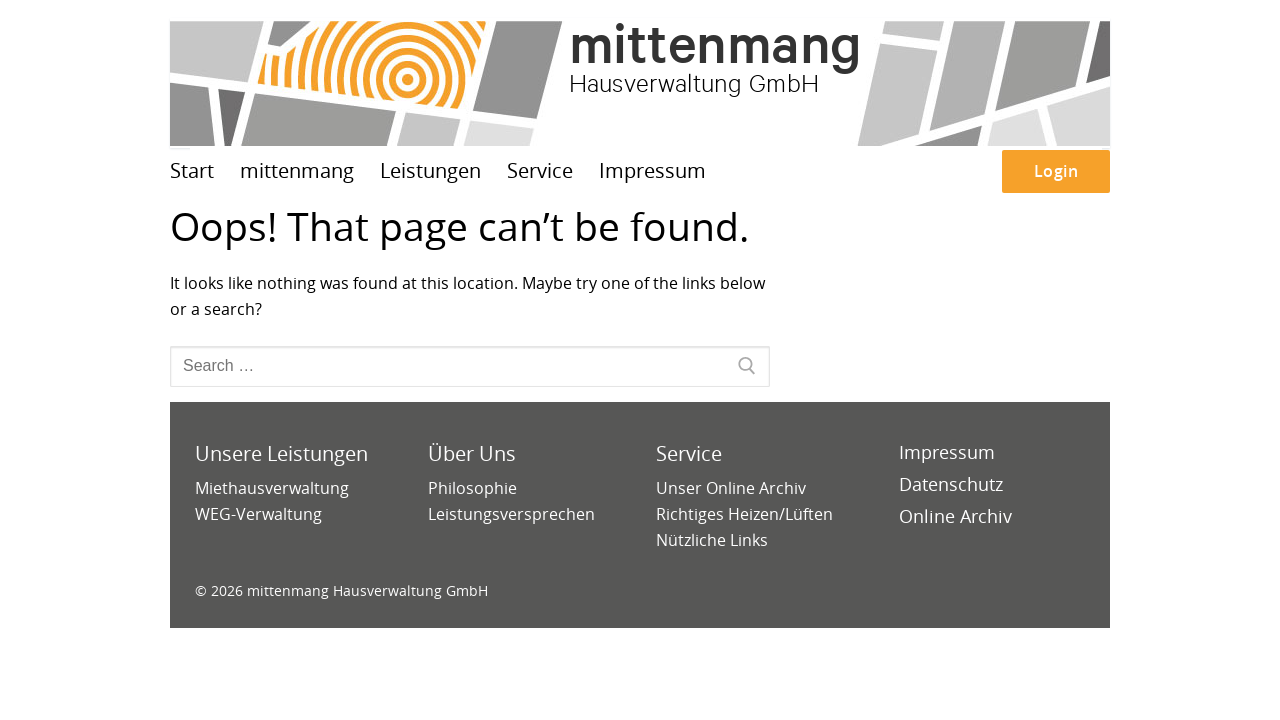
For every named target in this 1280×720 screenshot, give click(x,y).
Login (1056, 171)
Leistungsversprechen (511, 514)
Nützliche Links (712, 540)
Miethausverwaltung (272, 488)
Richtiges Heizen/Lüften (744, 514)
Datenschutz (951, 484)
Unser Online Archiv (731, 488)
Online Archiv (955, 516)
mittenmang (715, 43)
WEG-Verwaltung (258, 514)
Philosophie (472, 488)
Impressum (947, 452)
